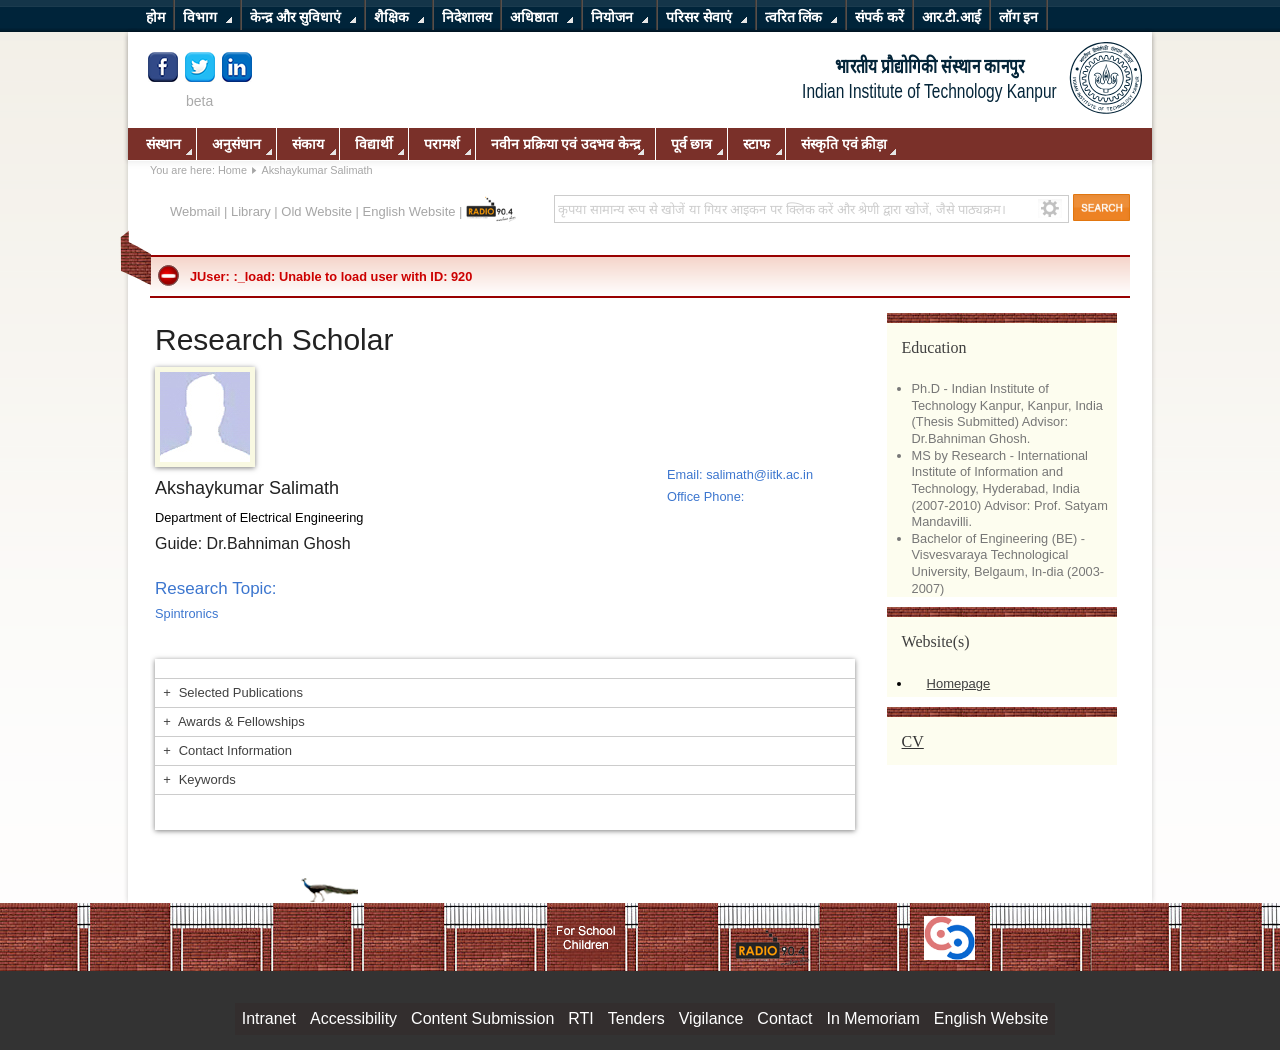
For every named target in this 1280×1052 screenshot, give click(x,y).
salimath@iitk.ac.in (759, 474)
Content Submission (482, 1018)
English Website (409, 211)
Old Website (316, 211)
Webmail (195, 211)
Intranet (269, 1018)
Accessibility (353, 1018)
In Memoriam (872, 1018)
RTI (580, 1018)
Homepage (959, 683)
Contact (784, 1018)
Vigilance (711, 1018)
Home (232, 170)
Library (251, 211)
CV (913, 741)
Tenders (636, 1018)
